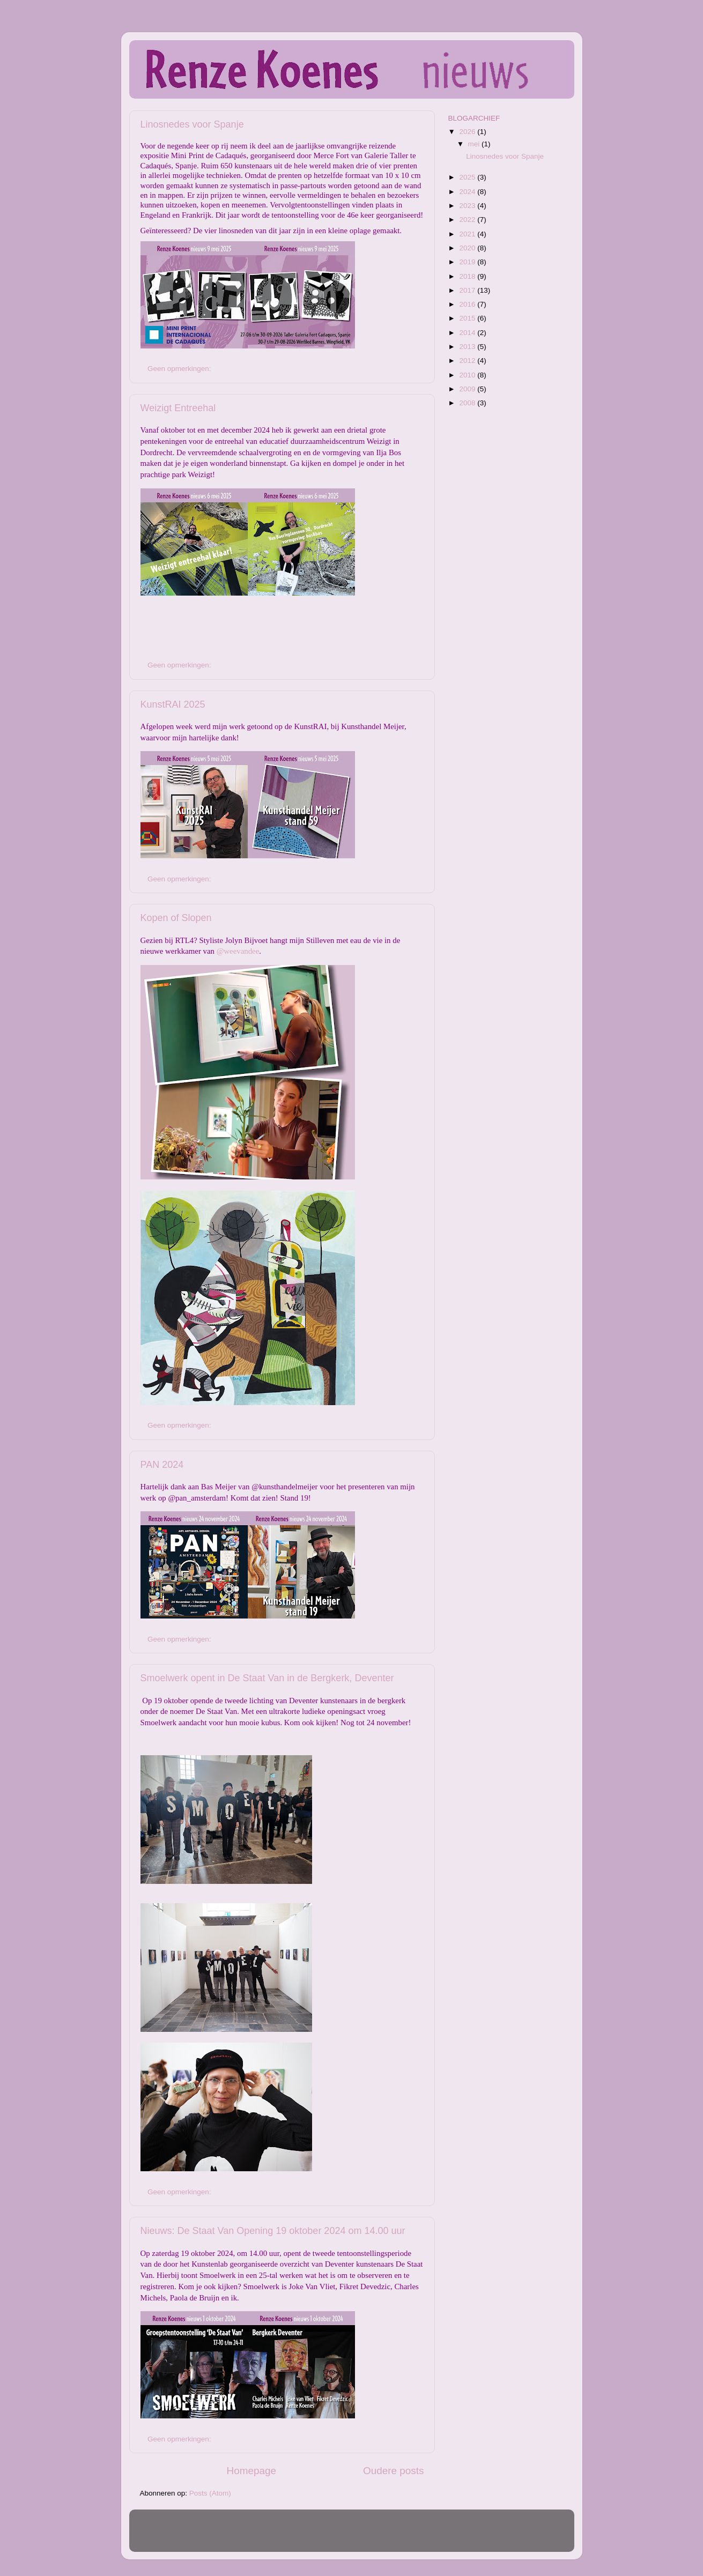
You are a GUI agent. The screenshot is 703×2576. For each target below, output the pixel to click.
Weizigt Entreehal (178, 408)
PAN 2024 (162, 1464)
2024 (468, 192)
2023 (468, 206)
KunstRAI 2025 (172, 704)
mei (475, 144)
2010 (468, 375)
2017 (468, 290)
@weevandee (238, 951)
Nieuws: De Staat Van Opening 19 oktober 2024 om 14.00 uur (272, 2230)
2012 (468, 361)
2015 (468, 318)
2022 (468, 220)
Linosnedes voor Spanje (192, 124)
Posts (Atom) (210, 2493)
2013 (468, 347)
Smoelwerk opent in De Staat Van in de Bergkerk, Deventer (267, 1678)
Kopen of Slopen (176, 917)
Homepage (251, 2470)
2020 (468, 248)
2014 (468, 333)
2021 (468, 234)
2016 (468, 304)
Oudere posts (393, 2470)
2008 (468, 403)
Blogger (420, 2536)
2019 (468, 262)
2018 (468, 276)
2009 (468, 389)
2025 (468, 177)
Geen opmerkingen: (180, 369)
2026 (468, 132)
